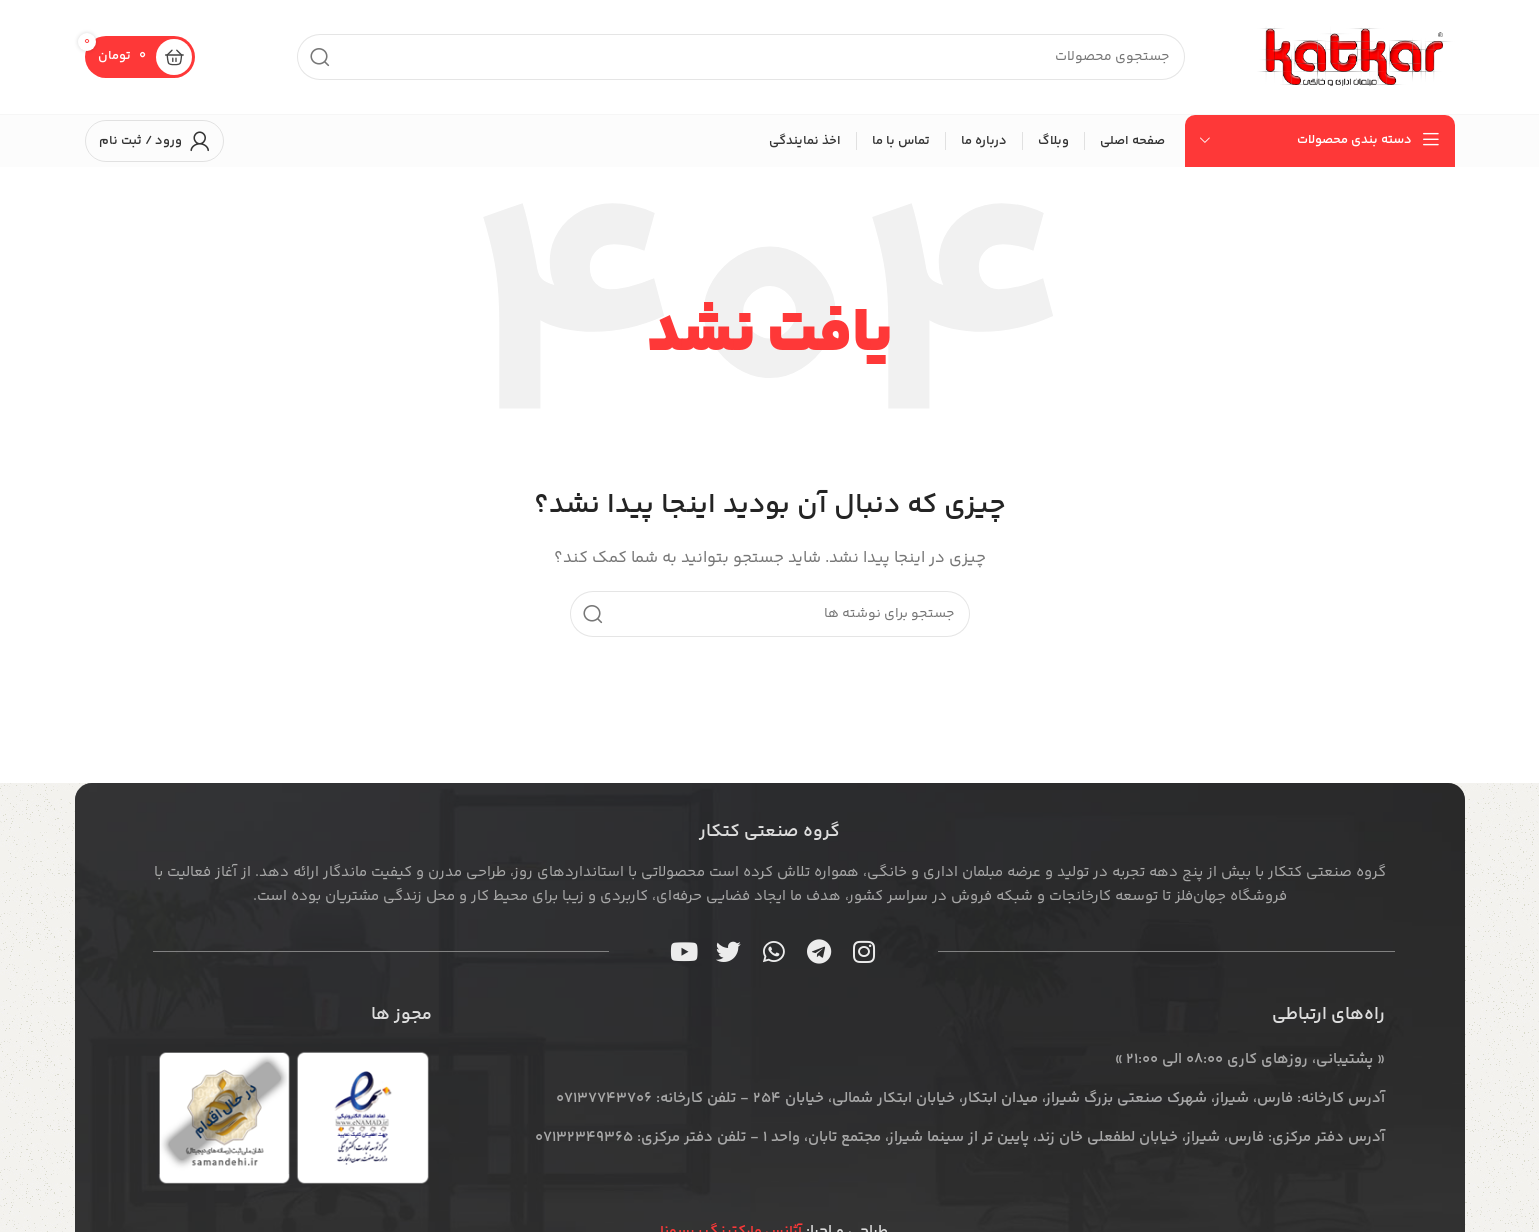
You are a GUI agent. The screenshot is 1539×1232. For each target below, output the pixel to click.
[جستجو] (741, 57)
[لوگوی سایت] (1355, 56)
